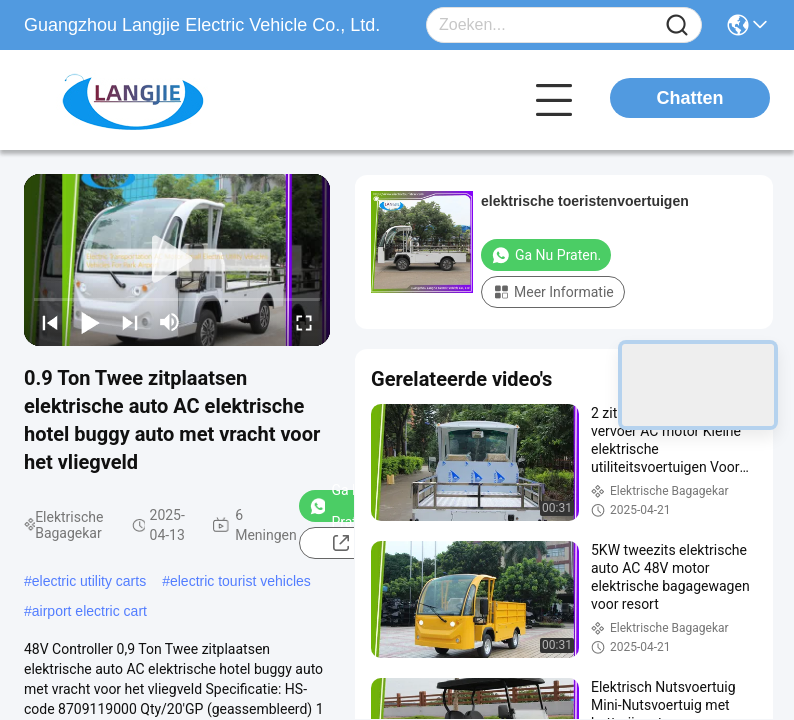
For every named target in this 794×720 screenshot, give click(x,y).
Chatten (690, 98)
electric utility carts (89, 581)
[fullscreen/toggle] (304, 322)
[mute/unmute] (170, 322)
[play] (177, 260)
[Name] (677, 25)
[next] (130, 322)
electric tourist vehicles (240, 581)
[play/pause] (90, 322)
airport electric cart (89, 611)
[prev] (50, 322)
